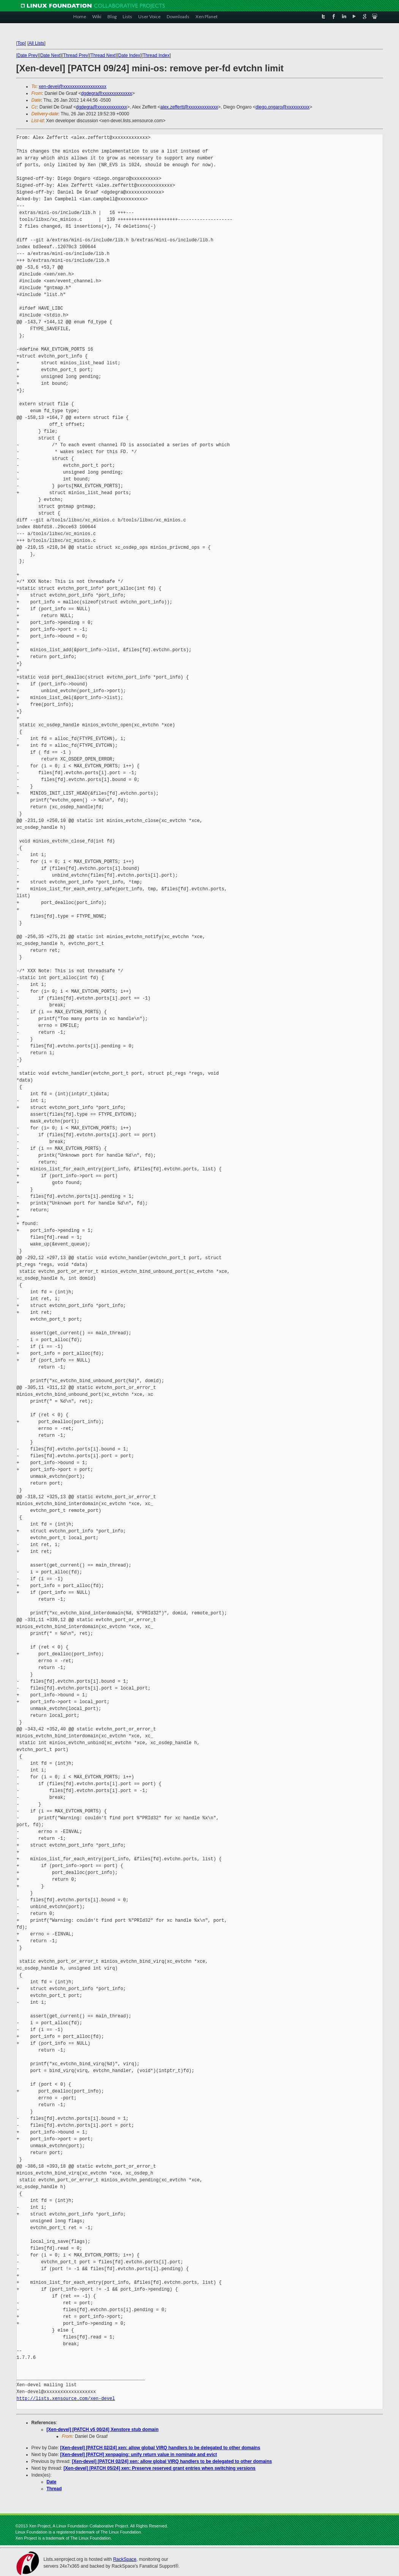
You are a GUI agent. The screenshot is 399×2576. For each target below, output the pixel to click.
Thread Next (103, 55)
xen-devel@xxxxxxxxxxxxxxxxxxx (72, 86)
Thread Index (156, 55)
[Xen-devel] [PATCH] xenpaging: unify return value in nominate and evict (138, 2454)
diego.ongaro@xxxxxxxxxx (282, 107)
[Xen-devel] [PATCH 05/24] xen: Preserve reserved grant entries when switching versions (159, 2468)
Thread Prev (75, 55)
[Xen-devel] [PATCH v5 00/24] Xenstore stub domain (103, 2429)
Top (21, 43)
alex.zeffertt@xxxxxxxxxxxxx (189, 107)
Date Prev (27, 55)
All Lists (36, 43)
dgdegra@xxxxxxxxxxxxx (106, 93)
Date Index (129, 55)
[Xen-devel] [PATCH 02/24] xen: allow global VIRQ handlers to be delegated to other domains (160, 2447)
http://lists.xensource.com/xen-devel (66, 2398)
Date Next (50, 55)
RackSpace (124, 2559)
